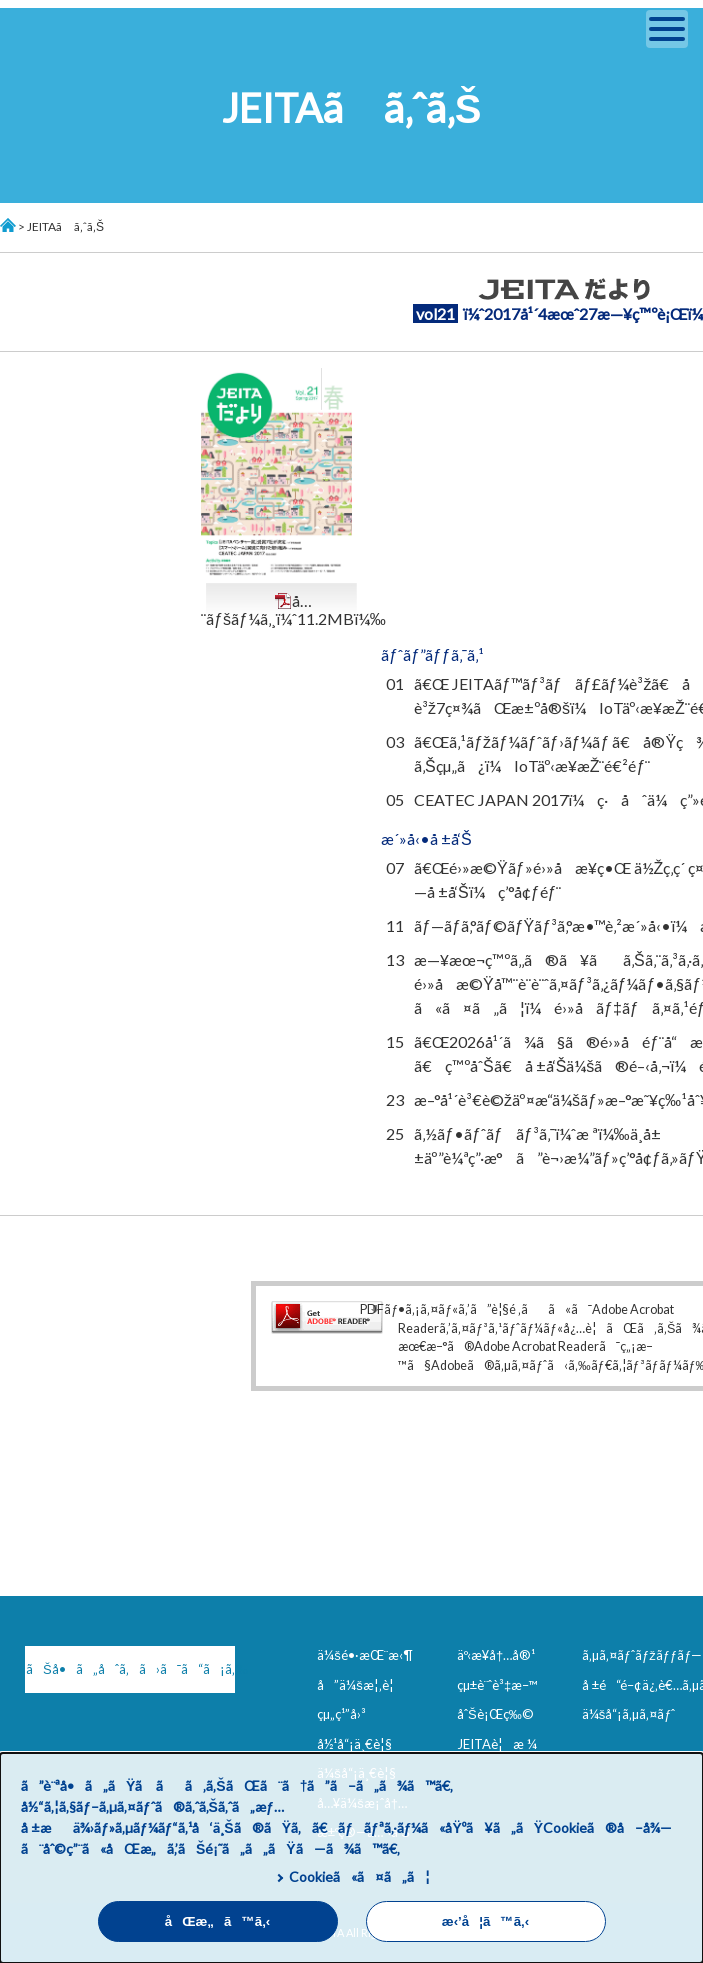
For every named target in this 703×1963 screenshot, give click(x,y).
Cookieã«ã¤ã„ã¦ (359, 1876)
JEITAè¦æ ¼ (497, 1744)
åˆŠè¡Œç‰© (495, 1714)
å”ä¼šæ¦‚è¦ (360, 1685)
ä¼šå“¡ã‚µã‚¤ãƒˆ (629, 1714)
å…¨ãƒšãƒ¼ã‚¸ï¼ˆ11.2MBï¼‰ (293, 610)
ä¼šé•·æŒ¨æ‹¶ (365, 1655)
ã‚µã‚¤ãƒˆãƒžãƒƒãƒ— (642, 1655)
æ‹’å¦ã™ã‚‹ (485, 1921)
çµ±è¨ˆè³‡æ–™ (497, 1685)
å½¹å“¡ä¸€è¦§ (354, 1744)
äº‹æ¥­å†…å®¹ (496, 1655)
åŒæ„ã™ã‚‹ (218, 1921)
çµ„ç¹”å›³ (341, 1714)
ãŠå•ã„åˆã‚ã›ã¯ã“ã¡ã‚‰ (130, 1669)
